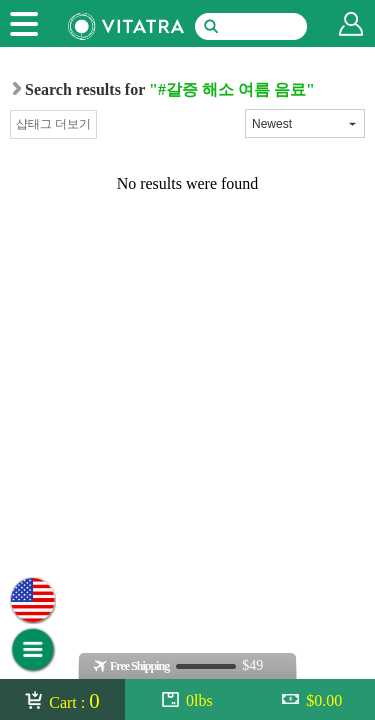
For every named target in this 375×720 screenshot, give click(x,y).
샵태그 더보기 (53, 124)
